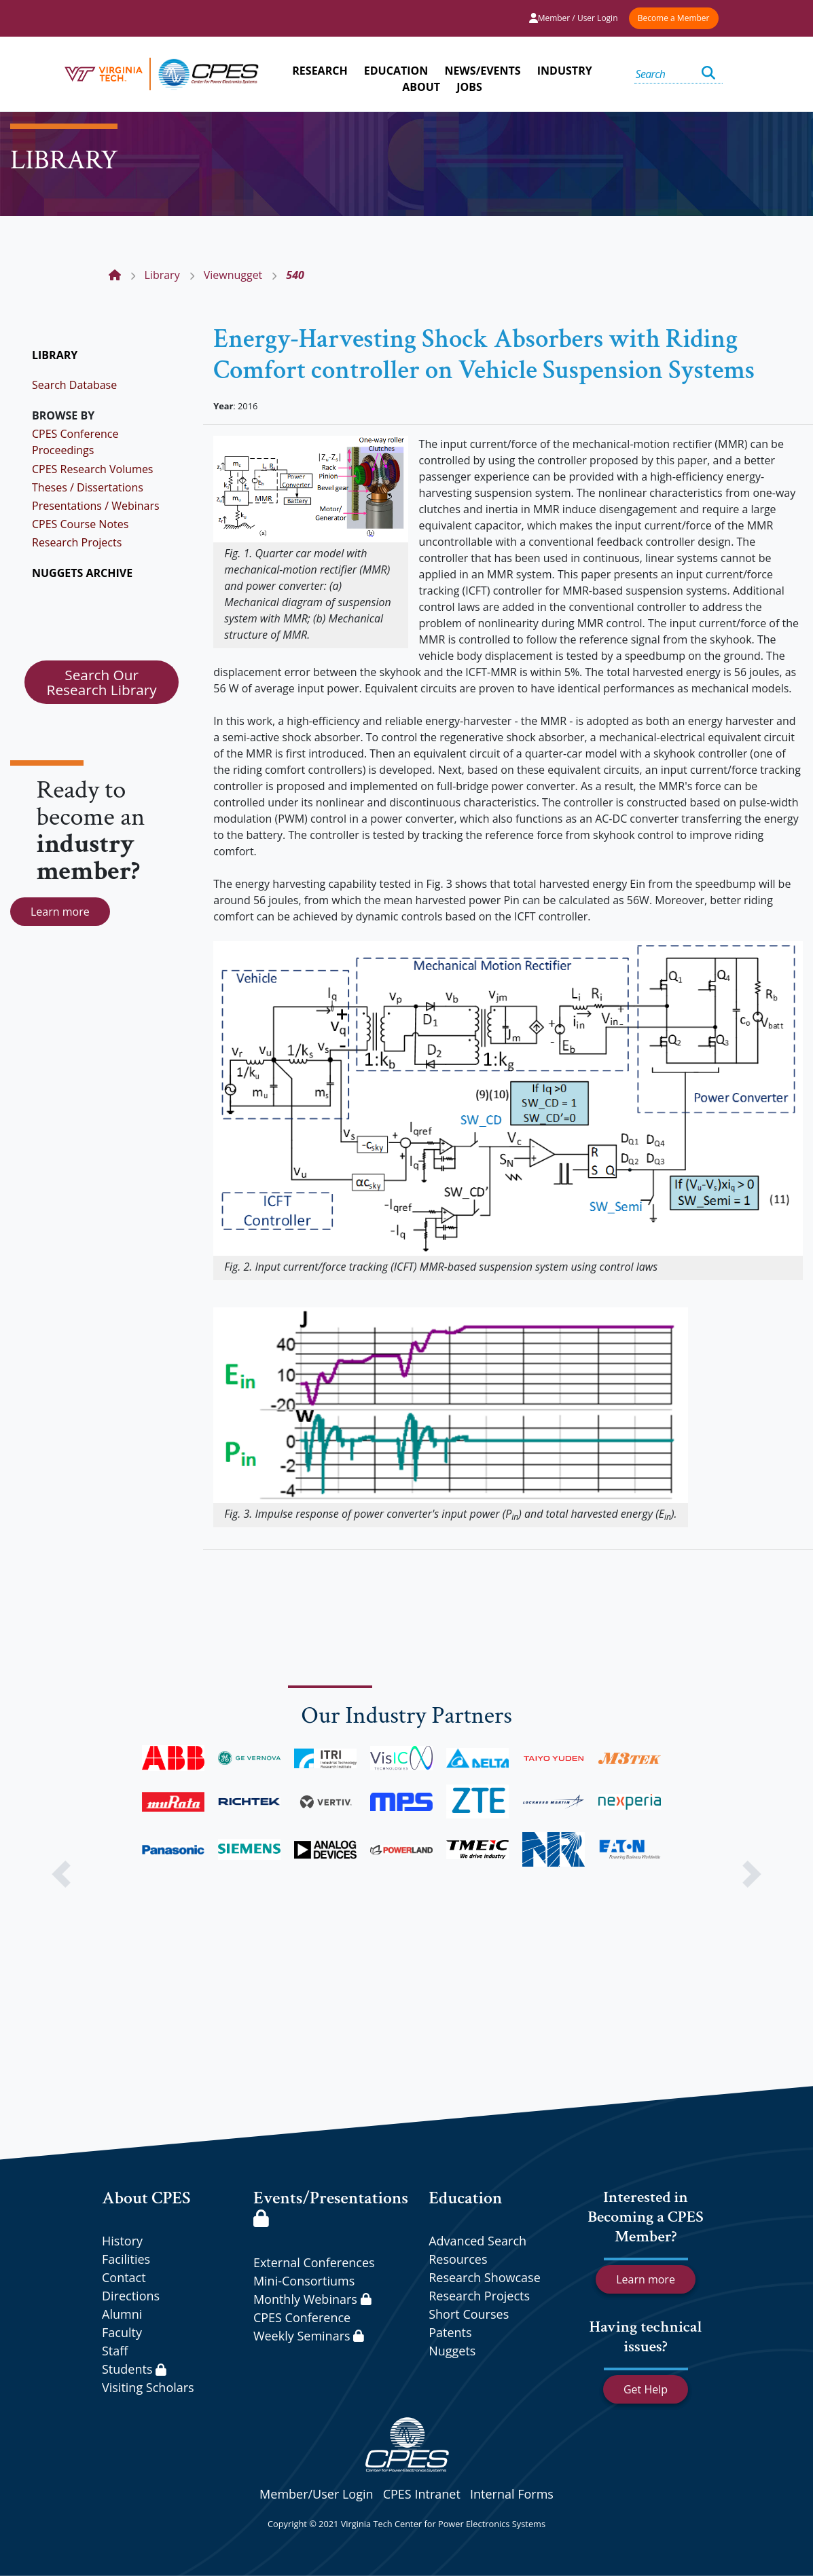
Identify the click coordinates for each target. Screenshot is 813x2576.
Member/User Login (316, 2494)
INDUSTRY (564, 70)
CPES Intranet (421, 2494)
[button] (61, 1874)
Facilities (126, 2259)
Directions (131, 2296)
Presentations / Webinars (96, 505)
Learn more (60, 911)
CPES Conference (301, 2317)
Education (465, 2197)
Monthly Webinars (312, 2299)
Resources (458, 2259)
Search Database (74, 384)
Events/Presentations (330, 2206)
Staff (115, 2350)
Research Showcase (485, 2277)
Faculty (122, 2332)
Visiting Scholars (148, 2387)
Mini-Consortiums (304, 2281)
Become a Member (674, 18)
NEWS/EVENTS (482, 70)
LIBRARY (54, 355)
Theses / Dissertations (87, 487)
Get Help (646, 2389)
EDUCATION (396, 70)
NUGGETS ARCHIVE (82, 572)
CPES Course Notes (80, 524)
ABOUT (421, 86)
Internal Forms (512, 2494)
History (122, 2241)
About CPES (146, 2197)
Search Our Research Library (102, 682)
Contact (124, 2277)
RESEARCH (319, 70)
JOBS (469, 86)
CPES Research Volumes (92, 469)
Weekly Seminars (308, 2336)
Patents (450, 2332)
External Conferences (314, 2262)
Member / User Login (573, 18)
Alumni (122, 2314)
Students (134, 2369)
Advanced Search (477, 2241)
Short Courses (469, 2314)
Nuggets (452, 2350)
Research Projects (77, 542)
